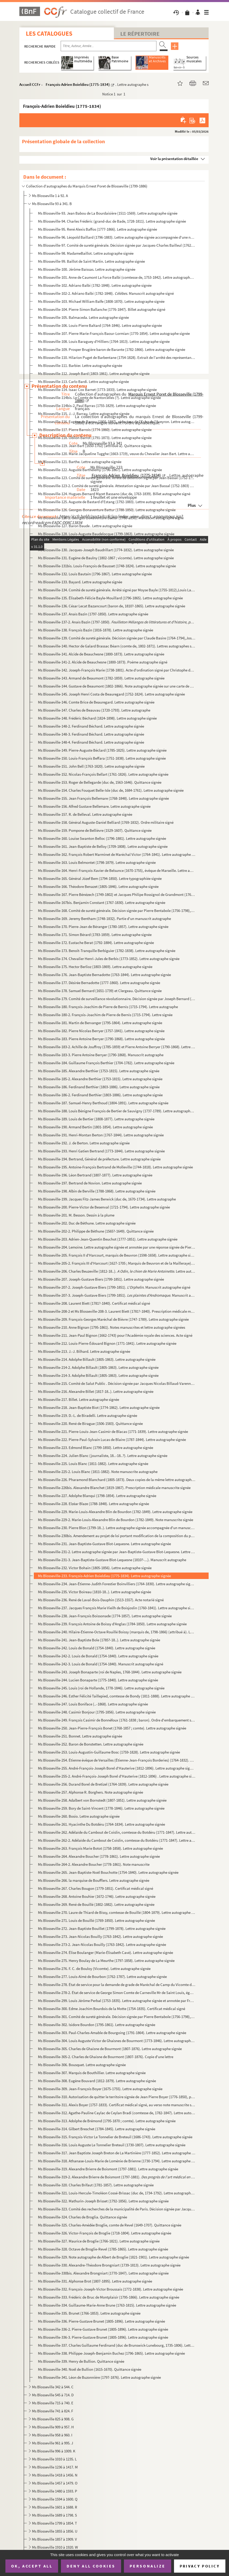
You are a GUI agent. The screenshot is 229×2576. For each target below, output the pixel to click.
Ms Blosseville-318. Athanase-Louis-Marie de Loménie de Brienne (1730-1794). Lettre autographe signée (116, 2160)
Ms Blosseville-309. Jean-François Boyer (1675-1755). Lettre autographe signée (100, 2088)
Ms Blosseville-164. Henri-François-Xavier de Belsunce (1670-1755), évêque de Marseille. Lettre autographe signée (116, 870)
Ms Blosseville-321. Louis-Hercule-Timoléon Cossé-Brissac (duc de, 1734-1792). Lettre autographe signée (116, 2192)
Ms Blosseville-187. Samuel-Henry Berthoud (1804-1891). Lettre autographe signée (103, 1102)
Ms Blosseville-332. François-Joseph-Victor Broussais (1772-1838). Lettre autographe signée (110, 2289)
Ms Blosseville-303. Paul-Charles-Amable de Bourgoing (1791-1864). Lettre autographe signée (112, 2032)
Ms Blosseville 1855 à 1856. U (54, 2531)
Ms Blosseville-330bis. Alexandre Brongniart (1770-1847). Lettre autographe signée (103, 2273)
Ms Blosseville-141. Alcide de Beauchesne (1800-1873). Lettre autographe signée (101, 654)
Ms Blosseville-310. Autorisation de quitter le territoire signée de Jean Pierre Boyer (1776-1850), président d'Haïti (116, 2096)
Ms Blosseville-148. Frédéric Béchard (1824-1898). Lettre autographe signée (97, 718)
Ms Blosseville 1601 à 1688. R (54, 2507)
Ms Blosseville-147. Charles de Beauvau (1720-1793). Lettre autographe (94, 710)
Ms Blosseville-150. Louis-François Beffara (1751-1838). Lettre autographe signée (102, 758)
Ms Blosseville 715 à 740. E (52, 2402)
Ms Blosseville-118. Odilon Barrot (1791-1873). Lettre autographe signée (95, 437)
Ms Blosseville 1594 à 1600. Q (54, 2499)
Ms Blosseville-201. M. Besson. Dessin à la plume (76, 1215)
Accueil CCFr (29, 84)
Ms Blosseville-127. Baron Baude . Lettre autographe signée (85, 525)
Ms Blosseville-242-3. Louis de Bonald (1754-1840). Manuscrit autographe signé (100, 1663)
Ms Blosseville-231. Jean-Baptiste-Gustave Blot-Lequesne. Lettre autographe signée (104, 1543)
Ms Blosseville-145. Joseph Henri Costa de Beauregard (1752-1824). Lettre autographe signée (111, 694)
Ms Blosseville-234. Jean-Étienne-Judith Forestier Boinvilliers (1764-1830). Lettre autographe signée (116, 1583)
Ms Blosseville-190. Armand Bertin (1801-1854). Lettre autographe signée (95, 1126)
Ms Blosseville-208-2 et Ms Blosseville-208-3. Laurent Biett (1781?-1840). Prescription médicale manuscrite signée (116, 1311)
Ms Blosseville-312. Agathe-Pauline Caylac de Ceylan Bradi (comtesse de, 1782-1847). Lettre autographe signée (116, 2112)
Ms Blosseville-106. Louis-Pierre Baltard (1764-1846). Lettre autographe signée (100, 325)
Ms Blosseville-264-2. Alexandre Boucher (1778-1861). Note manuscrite (93, 1864)
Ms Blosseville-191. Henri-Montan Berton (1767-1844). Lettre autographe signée (101, 1134)
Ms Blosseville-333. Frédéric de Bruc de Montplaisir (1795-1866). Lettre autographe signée (108, 2297)
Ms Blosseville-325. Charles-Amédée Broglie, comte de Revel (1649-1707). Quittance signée (109, 2225)
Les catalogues (49, 33)
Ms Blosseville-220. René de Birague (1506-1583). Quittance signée (90, 1423)
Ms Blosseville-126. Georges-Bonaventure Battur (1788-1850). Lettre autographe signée (107, 509)
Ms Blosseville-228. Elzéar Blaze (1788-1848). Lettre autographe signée (93, 1503)
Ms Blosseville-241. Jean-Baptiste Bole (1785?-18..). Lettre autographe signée (99, 1639)
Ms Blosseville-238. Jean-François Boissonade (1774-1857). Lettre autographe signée (105, 1615)
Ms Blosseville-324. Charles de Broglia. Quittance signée (82, 2217)
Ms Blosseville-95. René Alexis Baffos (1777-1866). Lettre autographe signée (97, 229)
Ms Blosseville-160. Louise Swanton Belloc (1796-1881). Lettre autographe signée (102, 838)
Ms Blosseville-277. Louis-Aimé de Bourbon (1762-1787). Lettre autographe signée (102, 1976)
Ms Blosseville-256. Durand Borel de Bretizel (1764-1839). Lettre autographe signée (103, 1784)
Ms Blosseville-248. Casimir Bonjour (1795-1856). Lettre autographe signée (97, 1712)
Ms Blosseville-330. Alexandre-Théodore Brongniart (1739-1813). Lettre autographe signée (109, 2265)
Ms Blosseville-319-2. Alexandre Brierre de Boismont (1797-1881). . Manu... (116, 2176)
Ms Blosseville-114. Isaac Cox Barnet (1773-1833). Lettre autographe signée (97, 389)
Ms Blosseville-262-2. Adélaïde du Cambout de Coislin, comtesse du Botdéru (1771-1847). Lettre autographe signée (116, 1840)
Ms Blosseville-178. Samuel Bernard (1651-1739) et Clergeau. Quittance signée (100, 990)
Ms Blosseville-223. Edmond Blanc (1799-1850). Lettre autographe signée (95, 1447)
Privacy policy (200, 2566)
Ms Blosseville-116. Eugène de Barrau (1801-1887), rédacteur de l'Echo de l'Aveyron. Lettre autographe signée (116, 421)
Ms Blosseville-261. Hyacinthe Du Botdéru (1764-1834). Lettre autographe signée (101, 1824)
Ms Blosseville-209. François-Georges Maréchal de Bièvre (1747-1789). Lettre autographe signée (113, 1319)
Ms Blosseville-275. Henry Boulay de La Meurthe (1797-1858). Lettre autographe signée (106, 1960)
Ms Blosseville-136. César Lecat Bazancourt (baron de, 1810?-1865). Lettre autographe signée (111, 605)
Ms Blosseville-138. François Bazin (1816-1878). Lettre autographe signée (95, 630)
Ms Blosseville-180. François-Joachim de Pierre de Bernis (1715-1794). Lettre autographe (108, 1006)
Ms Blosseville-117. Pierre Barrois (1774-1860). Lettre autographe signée (95, 429)
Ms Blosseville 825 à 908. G (53, 2418)
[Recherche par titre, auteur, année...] (108, 46)
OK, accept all (31, 2566)
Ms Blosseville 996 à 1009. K (53, 2451)
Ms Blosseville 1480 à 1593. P (54, 2491)
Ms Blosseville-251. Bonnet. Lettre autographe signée (80, 1736)
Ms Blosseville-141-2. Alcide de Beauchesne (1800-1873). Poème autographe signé (102, 662)
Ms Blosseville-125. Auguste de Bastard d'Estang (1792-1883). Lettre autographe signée (107, 501)
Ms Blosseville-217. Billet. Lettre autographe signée (78, 1399)
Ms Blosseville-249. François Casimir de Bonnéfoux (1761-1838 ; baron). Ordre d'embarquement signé (116, 1720)
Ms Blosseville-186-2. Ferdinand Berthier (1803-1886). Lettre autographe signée (100, 1094)
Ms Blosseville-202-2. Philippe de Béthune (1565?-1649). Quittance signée (96, 1231)
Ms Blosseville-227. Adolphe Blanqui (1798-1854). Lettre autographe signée (97, 1495)
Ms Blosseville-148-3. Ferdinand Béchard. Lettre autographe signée (91, 734)
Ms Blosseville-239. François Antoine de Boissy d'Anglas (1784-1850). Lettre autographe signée (112, 1623)
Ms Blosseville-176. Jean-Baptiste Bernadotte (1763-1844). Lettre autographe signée (104, 974)
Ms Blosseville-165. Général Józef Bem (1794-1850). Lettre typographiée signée (100, 878)
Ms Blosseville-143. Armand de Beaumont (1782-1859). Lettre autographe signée (101, 678)
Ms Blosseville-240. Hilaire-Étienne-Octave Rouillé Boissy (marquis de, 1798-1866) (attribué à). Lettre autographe (116, 1631)
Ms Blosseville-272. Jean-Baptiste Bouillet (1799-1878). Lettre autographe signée (101, 1928)
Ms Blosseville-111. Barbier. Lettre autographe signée (80, 365)
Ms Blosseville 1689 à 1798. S (54, 2515)
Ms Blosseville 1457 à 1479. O (54, 2483)
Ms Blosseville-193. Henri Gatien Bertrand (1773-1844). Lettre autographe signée (101, 1151)
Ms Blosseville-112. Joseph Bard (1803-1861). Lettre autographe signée (93, 373)
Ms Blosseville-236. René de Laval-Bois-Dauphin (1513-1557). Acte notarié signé (101, 1599)
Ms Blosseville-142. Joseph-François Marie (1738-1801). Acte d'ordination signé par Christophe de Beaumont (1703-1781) (116, 670)
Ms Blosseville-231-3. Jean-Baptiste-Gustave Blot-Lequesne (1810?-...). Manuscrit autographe (112, 1559)
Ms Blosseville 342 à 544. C (53, 2386)
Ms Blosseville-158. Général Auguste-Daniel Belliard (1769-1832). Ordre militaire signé (105, 822)
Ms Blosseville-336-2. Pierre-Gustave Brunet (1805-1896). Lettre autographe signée (103, 2329)
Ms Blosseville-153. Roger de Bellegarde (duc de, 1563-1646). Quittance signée (99, 782)
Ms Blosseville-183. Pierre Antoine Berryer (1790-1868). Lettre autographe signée (101, 1038)
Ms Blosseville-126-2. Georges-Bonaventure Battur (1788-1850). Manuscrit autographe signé (111, 517)
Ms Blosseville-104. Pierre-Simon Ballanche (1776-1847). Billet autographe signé (101, 309)
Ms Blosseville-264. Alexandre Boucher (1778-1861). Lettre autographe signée (99, 1856)
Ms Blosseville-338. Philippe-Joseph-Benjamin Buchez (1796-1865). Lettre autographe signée (111, 2353)
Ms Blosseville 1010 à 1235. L (54, 2459)
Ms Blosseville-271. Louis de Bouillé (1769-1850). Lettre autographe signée (96, 1920)
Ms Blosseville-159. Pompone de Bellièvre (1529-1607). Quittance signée (95, 830)
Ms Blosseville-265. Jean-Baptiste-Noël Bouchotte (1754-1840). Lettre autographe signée (108, 1872)
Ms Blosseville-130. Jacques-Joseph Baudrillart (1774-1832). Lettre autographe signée (106, 549)
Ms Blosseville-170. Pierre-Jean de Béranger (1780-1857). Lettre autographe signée (103, 926)
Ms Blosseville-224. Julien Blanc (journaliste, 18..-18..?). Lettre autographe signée (102, 1455)
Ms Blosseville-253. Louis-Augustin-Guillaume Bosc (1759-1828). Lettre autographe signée (109, 1752)
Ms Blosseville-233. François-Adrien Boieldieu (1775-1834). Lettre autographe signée (104, 1575)
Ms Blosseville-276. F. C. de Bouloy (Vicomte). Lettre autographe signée (94, 1968)
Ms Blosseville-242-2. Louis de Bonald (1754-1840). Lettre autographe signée (98, 1655)
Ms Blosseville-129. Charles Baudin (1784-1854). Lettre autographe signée (96, 541)
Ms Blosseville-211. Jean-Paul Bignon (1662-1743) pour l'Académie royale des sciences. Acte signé (115, 1335)
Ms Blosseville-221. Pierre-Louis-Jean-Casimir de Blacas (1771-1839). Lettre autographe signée (113, 1431)
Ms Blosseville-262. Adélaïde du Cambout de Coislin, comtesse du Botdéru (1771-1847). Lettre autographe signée (116, 1832)
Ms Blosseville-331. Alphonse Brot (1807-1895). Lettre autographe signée (95, 2281)
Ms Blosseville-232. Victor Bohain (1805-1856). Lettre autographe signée (95, 1567)
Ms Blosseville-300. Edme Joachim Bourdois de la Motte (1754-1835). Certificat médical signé (111, 2008)
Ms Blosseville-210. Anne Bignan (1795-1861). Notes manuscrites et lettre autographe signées (111, 1327)
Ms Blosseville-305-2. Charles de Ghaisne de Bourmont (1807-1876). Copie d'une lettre (105, 2056)
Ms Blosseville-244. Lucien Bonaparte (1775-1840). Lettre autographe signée (98, 1680)
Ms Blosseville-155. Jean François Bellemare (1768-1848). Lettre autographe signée (103, 798)
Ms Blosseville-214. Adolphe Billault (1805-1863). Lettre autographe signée (96, 1359)
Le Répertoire (140, 33)
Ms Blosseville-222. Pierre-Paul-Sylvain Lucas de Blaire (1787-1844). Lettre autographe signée (112, 1439)
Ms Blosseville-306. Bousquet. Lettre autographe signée (82, 2064)
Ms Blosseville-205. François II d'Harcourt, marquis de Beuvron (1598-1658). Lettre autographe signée (116, 1255)
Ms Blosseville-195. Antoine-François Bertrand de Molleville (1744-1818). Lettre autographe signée (115, 1167)
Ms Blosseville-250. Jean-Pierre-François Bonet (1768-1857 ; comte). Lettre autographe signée (112, 1728)
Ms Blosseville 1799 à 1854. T (54, 2523)
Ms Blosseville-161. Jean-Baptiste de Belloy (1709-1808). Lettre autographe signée (103, 846)
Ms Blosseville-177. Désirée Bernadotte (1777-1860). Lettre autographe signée (99, 982)
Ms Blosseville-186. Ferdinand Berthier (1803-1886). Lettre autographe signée (99, 1086)
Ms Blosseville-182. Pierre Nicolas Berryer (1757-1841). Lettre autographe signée (101, 1030)
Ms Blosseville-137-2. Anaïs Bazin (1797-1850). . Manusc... (116, 622)
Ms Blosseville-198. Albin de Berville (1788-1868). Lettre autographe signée (96, 1191)
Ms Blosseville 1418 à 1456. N (54, 2475)
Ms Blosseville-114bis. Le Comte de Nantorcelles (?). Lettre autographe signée (99, 397)
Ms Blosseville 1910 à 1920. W (55, 2547)
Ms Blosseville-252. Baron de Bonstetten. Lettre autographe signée (90, 1744)
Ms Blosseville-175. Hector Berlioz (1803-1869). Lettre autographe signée (95, 966)
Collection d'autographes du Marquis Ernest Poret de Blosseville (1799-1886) (86, 186)
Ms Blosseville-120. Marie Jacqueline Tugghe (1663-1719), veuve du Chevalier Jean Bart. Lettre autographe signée (116, 453)
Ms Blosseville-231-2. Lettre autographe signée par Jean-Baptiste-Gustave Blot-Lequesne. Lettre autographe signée (116, 1551)
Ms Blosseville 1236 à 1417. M (55, 2467)
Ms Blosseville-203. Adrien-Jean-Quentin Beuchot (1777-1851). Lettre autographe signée (107, 1239)
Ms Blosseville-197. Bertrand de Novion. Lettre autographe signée (90, 1183)
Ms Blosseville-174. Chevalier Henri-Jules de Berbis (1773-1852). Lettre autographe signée (108, 958)
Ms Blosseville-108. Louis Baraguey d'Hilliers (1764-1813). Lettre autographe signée (104, 341)
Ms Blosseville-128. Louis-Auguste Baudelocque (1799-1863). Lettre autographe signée (106, 533)
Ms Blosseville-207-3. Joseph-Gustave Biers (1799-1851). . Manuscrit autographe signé (116, 1295)
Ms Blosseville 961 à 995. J (52, 2443)
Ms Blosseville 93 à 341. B (52, 203)
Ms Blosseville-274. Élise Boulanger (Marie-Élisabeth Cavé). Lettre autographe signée (105, 1952)
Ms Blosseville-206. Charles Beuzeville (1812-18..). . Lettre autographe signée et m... (116, 1271)
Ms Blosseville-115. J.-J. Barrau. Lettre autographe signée (83, 413)
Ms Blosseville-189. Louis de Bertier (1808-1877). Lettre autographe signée (96, 1118)
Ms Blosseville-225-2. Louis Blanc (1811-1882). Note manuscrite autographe (97, 1471)
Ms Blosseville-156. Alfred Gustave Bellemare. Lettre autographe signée (94, 806)
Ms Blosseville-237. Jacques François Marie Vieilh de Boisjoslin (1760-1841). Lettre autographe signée (116, 1607)
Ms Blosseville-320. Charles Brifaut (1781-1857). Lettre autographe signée (96, 2184)
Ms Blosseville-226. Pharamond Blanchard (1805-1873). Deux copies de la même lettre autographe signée (116, 1479)
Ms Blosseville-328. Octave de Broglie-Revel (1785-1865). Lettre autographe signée (103, 2249)
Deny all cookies (91, 2566)
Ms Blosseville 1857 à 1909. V (54, 2539)
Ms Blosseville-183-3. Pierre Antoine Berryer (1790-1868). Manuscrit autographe (100, 1054)
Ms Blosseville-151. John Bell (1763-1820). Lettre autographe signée (91, 766)
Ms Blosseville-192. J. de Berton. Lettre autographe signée (84, 1142)
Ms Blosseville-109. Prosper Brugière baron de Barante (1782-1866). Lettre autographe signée (111, 349)
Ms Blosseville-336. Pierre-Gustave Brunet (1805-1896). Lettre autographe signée (101, 2321)
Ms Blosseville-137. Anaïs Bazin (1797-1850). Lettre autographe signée (93, 613)
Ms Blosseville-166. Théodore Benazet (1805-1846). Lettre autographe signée (98, 886)
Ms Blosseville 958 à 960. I (52, 2435)
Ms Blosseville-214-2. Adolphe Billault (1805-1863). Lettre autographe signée (98, 1367)
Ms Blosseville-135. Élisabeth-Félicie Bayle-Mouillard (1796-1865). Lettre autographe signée (110, 597)
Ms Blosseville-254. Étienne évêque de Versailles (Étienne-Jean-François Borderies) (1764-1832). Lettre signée (116, 1760)
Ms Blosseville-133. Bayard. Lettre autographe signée (80, 581)
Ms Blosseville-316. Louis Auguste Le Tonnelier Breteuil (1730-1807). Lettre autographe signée (111, 2144)
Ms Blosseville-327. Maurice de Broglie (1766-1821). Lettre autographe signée (99, 2241)
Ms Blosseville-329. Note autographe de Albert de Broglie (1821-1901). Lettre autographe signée (113, 2257)
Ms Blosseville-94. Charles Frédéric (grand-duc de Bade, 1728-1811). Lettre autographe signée (112, 221)
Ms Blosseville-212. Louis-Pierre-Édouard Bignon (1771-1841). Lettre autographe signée (107, 1343)
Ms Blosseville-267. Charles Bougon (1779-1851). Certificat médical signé (95, 1888)
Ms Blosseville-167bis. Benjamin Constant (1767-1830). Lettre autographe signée (101, 902)
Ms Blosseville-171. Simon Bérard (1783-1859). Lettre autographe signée (95, 934)
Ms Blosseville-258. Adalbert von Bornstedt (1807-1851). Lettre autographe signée (102, 1800)
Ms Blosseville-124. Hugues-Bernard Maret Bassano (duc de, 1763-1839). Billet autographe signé (114, 493)
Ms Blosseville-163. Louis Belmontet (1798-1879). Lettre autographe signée (97, 862)
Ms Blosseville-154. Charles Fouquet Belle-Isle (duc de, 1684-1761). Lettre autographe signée (111, 790)
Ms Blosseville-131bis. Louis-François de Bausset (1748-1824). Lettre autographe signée (107, 565)
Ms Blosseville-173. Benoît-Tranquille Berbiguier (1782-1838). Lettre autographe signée (106, 950)
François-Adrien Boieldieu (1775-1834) (78, 84)
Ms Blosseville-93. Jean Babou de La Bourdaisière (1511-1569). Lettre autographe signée (107, 213)
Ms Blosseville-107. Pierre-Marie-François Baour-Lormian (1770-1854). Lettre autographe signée (114, 333)
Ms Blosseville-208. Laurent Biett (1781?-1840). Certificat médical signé (94, 1303)
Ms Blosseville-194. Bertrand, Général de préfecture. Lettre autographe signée (99, 1159)
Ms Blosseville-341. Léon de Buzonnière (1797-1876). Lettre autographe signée (99, 2377)
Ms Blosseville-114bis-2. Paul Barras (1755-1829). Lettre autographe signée (97, 405)
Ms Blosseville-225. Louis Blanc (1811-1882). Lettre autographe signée (93, 1463)
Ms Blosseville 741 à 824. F (52, 2410)
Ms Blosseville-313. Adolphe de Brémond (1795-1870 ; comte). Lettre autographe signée (107, 2120)
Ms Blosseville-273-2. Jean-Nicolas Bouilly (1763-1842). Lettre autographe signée (102, 1944)
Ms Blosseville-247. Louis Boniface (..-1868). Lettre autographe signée (93, 1704)
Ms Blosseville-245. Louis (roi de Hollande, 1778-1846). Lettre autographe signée (101, 1688)
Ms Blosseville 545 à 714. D (53, 2394)
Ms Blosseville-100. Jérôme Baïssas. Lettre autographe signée (86, 269)
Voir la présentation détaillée (174, 158)
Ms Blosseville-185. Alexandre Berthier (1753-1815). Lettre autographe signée (98, 1070)
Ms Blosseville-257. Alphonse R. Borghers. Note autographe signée (90, 1792)
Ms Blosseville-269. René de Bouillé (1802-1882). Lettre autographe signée (96, 1904)
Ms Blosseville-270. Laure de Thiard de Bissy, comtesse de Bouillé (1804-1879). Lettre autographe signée (116, 1912)
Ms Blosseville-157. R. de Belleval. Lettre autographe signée (85, 814)
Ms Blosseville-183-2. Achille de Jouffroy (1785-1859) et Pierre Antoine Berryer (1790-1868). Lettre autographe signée (116, 1046)
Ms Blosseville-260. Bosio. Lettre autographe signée (79, 1816)
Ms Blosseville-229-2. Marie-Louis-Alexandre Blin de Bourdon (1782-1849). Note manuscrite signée (115, 1519)
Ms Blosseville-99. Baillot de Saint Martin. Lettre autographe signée (91, 261)
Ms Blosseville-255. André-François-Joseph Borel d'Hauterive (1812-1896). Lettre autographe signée (116, 1768)
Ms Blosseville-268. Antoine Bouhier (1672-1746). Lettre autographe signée (96, 1896)
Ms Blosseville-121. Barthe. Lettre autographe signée (79, 461)
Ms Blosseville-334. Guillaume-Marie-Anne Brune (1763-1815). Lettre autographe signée (107, 2305)
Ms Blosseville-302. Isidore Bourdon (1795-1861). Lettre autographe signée (96, 2024)
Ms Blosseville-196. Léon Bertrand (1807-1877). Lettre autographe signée (95, 1175)
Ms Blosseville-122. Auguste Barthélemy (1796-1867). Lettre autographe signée (100, 469)
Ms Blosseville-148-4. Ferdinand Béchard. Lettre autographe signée (91, 742)
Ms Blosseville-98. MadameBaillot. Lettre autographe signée (85, 253)
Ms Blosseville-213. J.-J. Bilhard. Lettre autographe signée (84, 1351)
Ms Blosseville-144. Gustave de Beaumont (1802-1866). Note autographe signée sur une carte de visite (116, 686)
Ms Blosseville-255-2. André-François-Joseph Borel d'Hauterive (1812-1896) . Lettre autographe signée (116, 1776)
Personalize (147, 2566)
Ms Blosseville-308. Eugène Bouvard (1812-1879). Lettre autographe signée (97, 2080)
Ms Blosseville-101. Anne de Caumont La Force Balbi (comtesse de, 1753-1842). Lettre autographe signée (116, 277)
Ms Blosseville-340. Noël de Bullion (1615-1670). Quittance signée (89, 2369)
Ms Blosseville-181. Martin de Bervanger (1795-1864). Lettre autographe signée (100, 1022)
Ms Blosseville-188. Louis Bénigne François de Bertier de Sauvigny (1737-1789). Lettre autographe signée (116, 1110)
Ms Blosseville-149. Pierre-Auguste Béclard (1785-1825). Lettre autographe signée (102, 750)
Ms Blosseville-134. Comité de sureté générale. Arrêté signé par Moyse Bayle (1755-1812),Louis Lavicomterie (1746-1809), (116, 589)
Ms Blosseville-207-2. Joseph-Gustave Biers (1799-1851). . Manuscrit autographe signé (114, 1287)
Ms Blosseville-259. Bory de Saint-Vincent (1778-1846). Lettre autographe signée (101, 1808)
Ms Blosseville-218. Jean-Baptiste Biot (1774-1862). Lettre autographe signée (99, 1407)
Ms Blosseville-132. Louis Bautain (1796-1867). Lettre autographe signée (95, 573)
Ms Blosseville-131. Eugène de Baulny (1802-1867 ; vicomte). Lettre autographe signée (106, 557)
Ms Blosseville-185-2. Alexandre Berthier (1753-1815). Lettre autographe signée (100, 1078)
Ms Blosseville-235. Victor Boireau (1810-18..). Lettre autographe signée (94, 1591)
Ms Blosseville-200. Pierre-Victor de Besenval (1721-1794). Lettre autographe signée (104, 1207)
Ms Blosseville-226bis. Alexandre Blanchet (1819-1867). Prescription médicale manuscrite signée (114, 1487)
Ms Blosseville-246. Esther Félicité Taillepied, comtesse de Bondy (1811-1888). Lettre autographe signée (116, 1696)
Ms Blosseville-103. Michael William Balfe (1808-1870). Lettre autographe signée (101, 301)
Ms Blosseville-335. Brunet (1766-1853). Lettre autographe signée (89, 2313)
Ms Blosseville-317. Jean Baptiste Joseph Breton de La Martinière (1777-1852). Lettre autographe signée (116, 2152)
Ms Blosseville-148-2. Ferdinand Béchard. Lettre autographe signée (91, 726)
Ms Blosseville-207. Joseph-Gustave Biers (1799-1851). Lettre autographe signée (101, 1279)
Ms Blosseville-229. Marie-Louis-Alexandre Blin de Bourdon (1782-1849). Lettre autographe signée (115, 1511)
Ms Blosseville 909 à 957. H (53, 2426)
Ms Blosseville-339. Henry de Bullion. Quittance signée (81, 2361)
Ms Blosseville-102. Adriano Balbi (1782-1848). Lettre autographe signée (95, 285)
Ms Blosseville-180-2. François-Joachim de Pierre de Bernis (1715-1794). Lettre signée (105, 1014)
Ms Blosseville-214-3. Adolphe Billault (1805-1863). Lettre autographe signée (98, 1375)
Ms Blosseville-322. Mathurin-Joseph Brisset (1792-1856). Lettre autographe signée (103, 2201)
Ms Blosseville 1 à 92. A (50, 195)
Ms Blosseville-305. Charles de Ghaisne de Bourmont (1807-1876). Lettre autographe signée (110, 2048)
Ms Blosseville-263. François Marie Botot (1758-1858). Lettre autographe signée (100, 1848)
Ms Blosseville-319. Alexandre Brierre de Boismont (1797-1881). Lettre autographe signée (108, 2168)
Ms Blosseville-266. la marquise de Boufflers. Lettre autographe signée (93, 1880)
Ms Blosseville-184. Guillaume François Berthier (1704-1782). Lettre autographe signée (106, 1062)
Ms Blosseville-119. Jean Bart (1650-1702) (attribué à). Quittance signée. (95, 445)
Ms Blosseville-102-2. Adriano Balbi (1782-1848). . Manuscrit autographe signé (106, 293)
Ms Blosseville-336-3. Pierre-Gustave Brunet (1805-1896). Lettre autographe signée (103, 2337)
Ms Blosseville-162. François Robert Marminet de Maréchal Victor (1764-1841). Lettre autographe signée (116, 854)
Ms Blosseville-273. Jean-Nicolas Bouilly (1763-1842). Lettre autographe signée (100, 1936)
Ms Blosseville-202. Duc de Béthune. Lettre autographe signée (87, 1223)
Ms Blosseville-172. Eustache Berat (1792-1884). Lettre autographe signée (96, 942)
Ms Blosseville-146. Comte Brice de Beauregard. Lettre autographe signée (96, 702)
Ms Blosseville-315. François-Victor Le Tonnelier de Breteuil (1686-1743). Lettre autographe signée (115, 2136)
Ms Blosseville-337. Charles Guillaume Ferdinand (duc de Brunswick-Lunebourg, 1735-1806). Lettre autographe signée (116, 2345)
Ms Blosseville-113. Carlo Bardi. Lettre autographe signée (83, 381)
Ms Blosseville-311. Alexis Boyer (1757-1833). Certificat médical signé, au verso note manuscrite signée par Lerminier (116, 2104)
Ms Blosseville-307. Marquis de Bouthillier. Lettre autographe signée (92, 2072)
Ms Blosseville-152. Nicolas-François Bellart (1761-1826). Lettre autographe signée (103, 774)
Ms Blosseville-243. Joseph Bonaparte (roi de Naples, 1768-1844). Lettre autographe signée (109, 1672)
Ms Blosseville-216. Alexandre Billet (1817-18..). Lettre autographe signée (95, 1391)
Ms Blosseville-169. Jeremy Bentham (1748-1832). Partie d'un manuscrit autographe (104, 918)
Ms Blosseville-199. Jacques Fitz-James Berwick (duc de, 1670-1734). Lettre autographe (107, 1199)
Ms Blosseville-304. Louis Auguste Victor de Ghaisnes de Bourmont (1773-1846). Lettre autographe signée (116, 2040)
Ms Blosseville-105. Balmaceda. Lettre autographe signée (83, 317)
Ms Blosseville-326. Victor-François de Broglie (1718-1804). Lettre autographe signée (104, 2233)
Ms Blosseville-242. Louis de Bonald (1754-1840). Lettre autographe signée (96, 1647)
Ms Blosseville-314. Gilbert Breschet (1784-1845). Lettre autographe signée (96, 2128)
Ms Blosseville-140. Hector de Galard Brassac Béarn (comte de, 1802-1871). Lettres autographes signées (116, 646)
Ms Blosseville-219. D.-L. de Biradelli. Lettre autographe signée (87, 1415)
